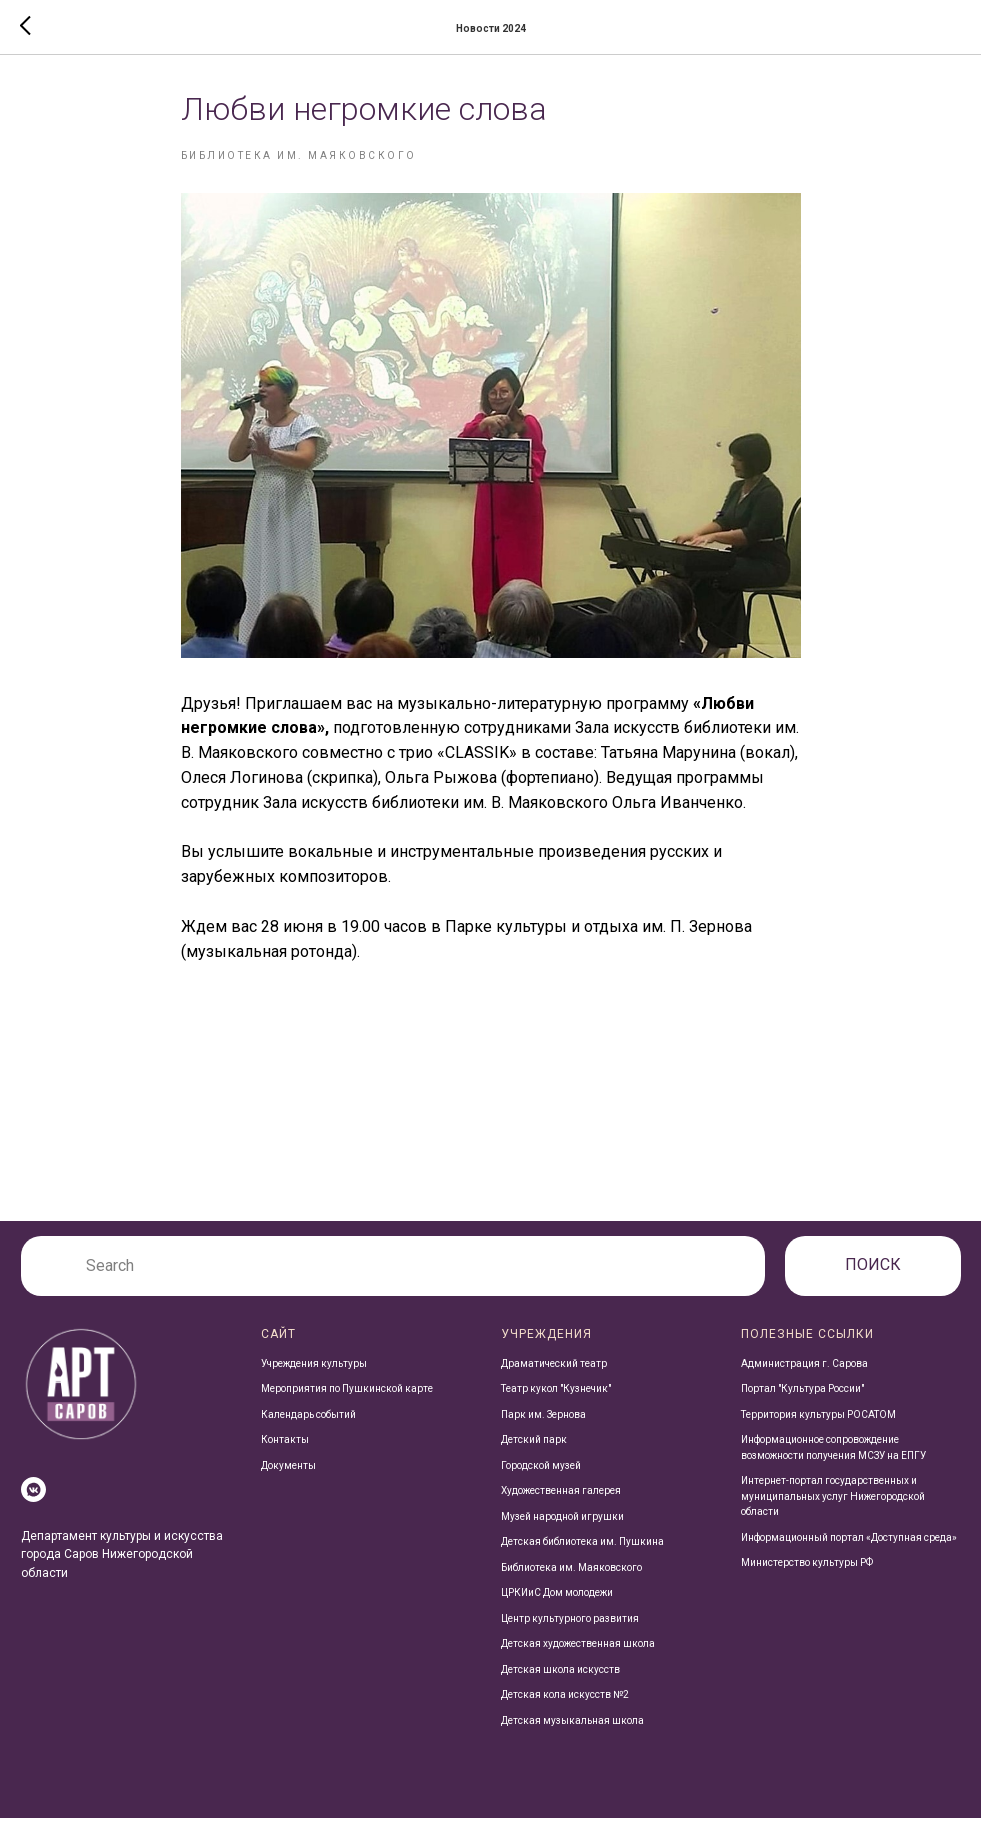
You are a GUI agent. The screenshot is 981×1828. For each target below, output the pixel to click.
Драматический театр (554, 1372)
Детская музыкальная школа (572, 1729)
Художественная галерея (561, 1500)
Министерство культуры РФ (807, 1572)
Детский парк (534, 1449)
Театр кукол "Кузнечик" (556, 1398)
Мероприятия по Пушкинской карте (347, 1398)
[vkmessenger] (33, 1498)
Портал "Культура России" (802, 1398)
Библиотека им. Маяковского (571, 1576)
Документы (288, 1474)
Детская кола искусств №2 (565, 1704)
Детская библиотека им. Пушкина (582, 1551)
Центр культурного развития (570, 1627)
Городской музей (541, 1474)
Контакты (285, 1449)
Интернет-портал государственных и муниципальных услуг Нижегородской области (833, 1506)
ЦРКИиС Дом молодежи (557, 1602)
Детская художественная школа (578, 1653)
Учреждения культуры (314, 1372)
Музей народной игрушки (562, 1525)
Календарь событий (308, 1423)
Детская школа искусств (560, 1678)
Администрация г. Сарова (804, 1372)
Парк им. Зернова (543, 1423)
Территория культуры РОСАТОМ (818, 1423)
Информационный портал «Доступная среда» (849, 1546)
